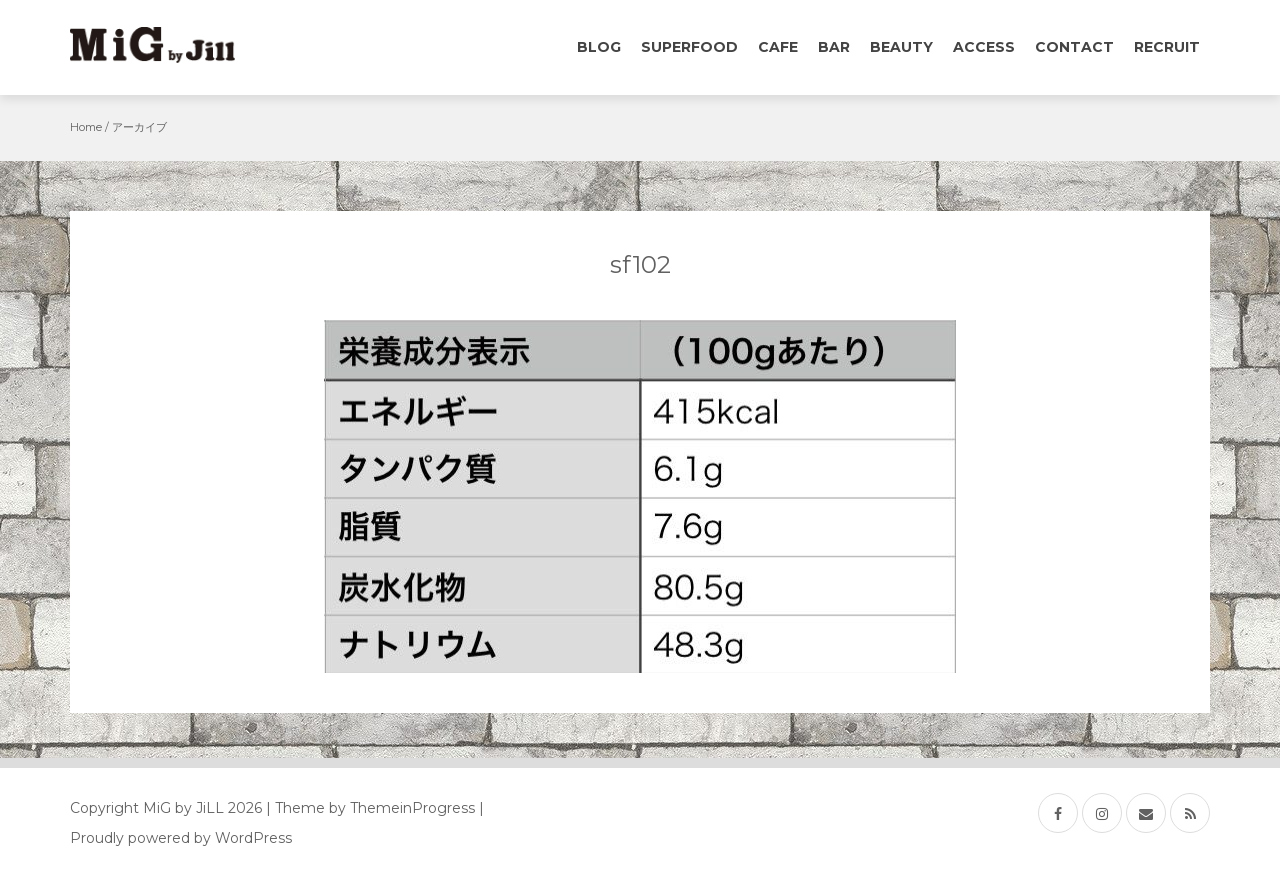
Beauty (901, 47)
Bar (834, 47)
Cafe (778, 47)
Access (984, 47)
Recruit (1167, 47)
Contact (1074, 47)
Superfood (689, 47)
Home (86, 127)
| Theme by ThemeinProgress (370, 808)
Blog (599, 47)
